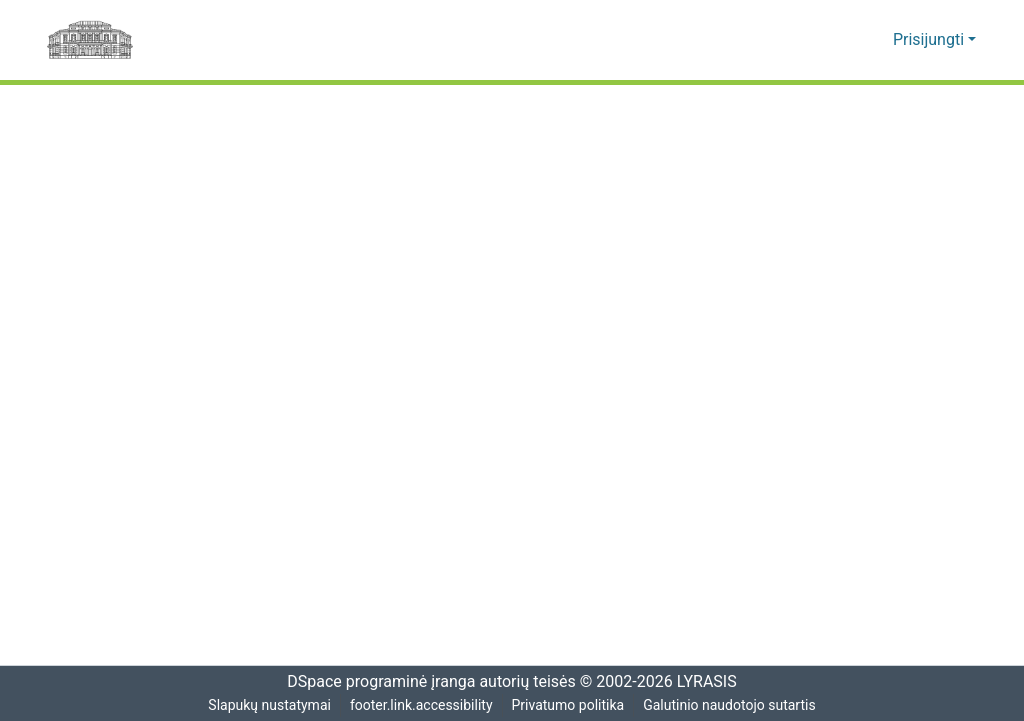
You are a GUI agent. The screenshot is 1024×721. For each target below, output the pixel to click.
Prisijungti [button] (932, 40)
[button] (847, 40)
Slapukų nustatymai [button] (267, 705)
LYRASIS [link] (709, 682)
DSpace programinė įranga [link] (374, 682)
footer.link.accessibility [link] (421, 705)
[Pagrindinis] (90, 40)
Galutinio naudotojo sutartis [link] (732, 705)
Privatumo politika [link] (568, 705)
